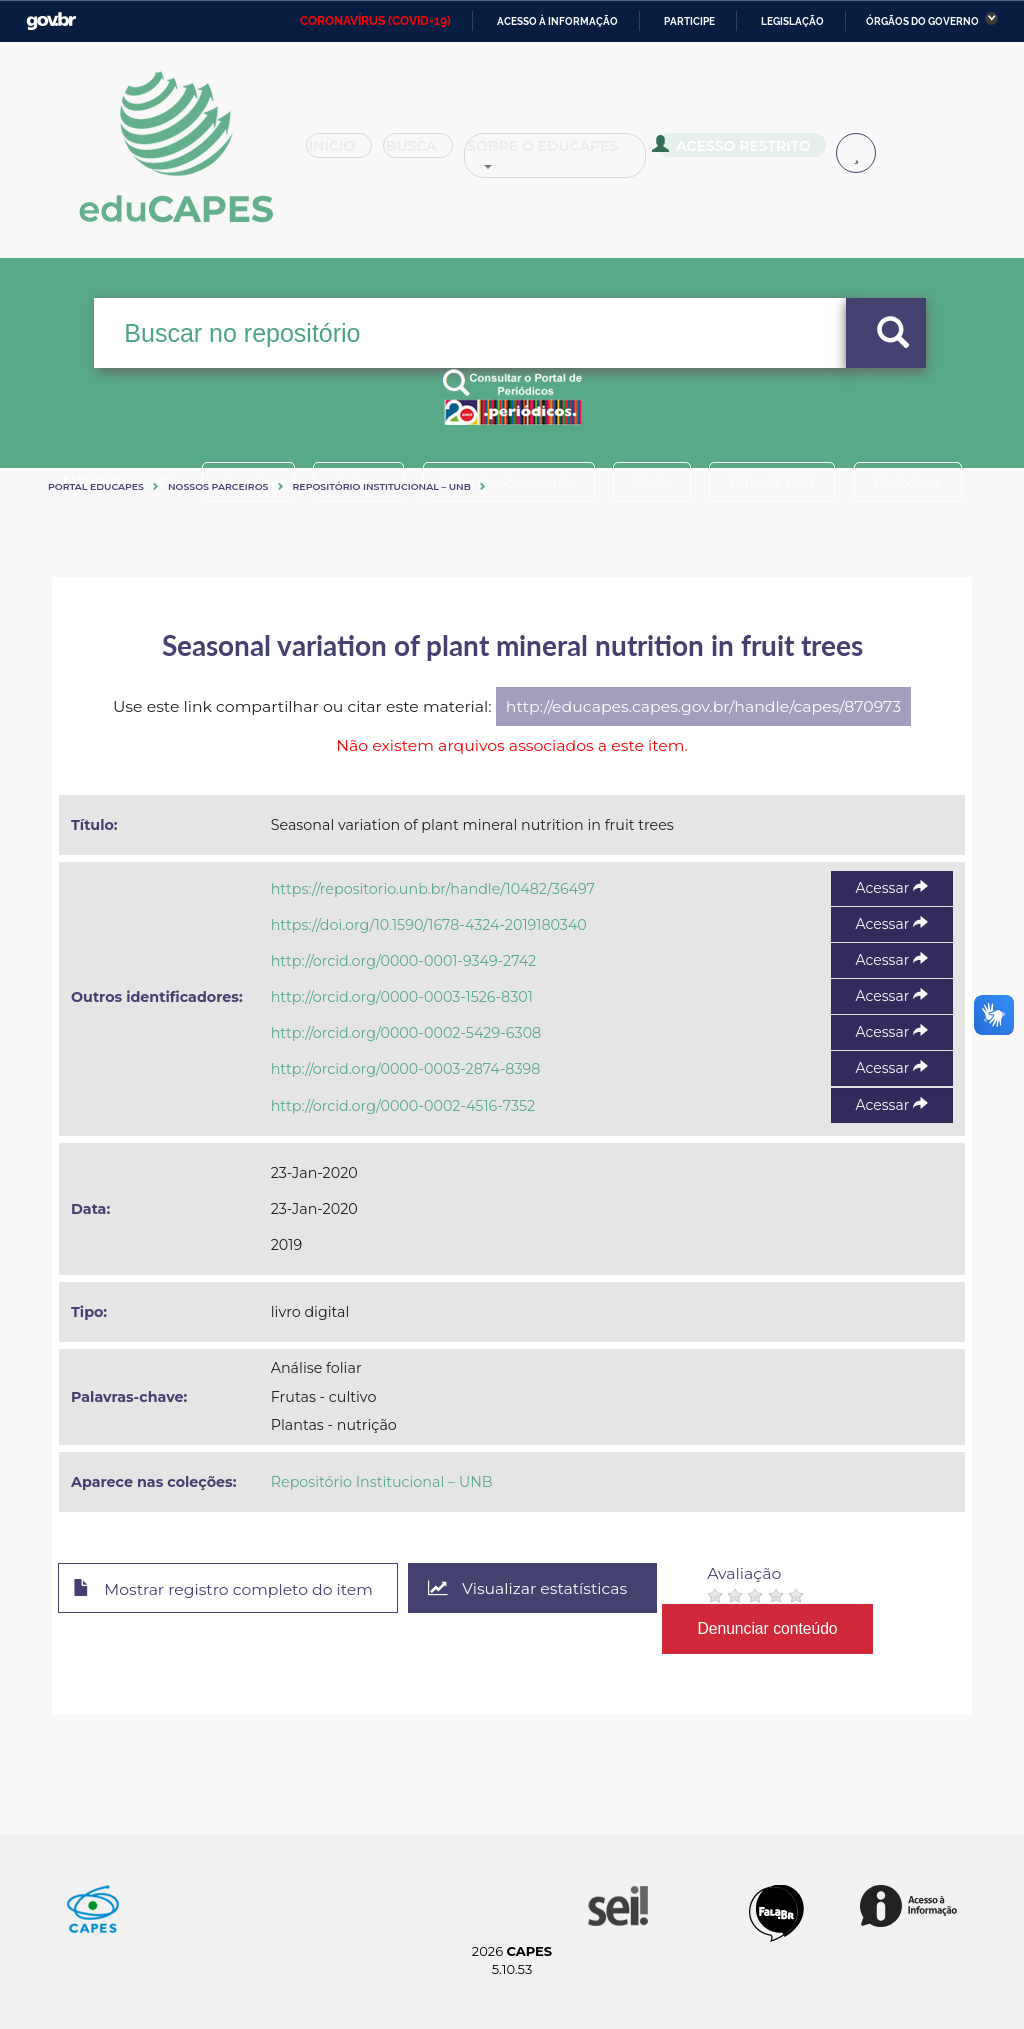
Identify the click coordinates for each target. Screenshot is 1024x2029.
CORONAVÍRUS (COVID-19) (375, 21)
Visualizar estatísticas (531, 1588)
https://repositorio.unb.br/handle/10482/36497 (433, 889)
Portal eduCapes (96, 486)
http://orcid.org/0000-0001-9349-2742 (404, 961)
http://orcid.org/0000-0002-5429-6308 (406, 1033)
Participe (689, 21)
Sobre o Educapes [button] (586, 154)
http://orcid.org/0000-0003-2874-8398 (406, 1069)
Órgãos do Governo (922, 21)
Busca (436, 154)
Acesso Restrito (760, 152)
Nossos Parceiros (218, 486)
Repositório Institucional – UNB (382, 486)
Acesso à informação (557, 21)
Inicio (345, 154)
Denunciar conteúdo (771, 1628)
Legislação (792, 21)
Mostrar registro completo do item (224, 1589)
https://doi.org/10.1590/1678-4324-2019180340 (429, 925)
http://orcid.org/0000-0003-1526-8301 (402, 997)
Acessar (892, 888)
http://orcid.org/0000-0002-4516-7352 (403, 1106)
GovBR (51, 21)
